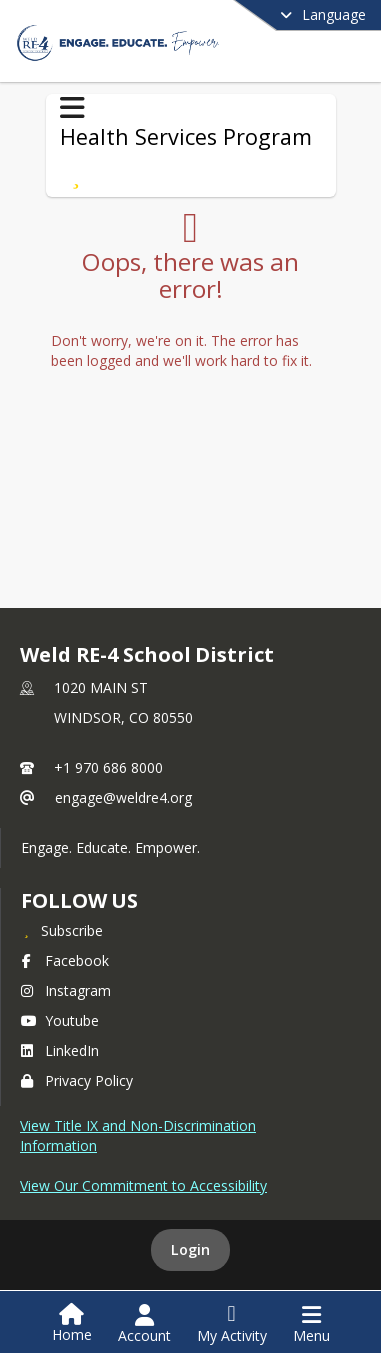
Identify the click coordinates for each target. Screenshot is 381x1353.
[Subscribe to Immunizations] (76, 175)
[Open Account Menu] (144, 1324)
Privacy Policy (77, 1080)
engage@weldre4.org (123, 797)
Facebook (65, 960)
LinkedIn (60, 1050)
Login (190, 1249)
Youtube (60, 1020)
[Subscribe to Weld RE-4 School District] (62, 930)
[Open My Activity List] (232, 1324)
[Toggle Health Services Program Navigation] (72, 108)
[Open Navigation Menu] (311, 1324)
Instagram (66, 990)
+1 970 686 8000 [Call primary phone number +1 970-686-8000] (108, 767)
